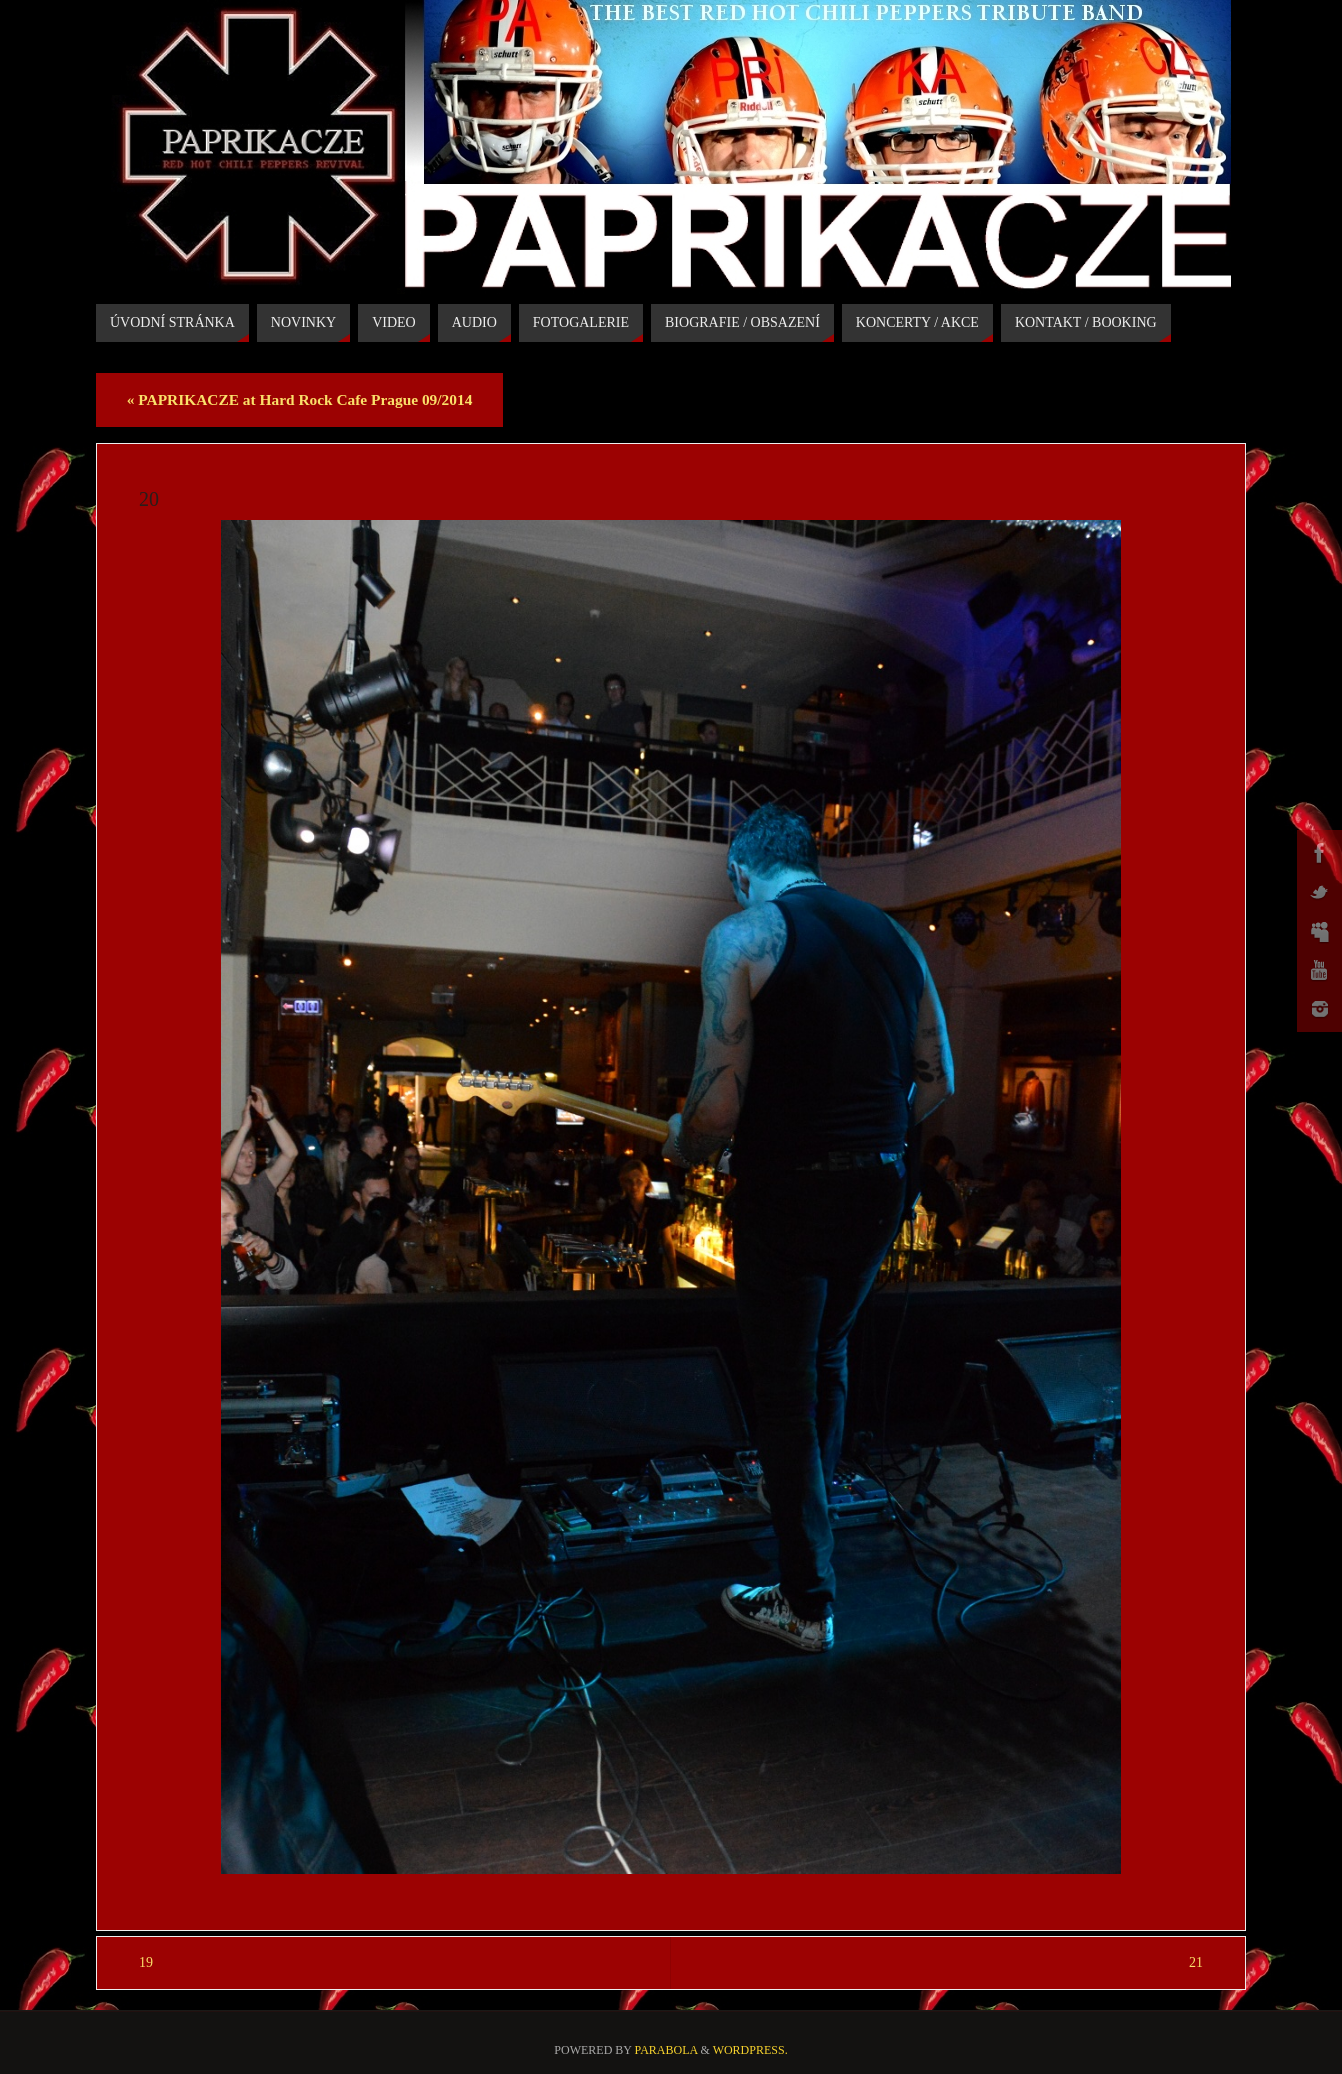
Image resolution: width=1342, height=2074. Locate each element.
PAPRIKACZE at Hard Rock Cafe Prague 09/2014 (300, 399)
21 (1196, 1962)
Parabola (666, 2050)
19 (146, 1962)
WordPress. (750, 2050)
